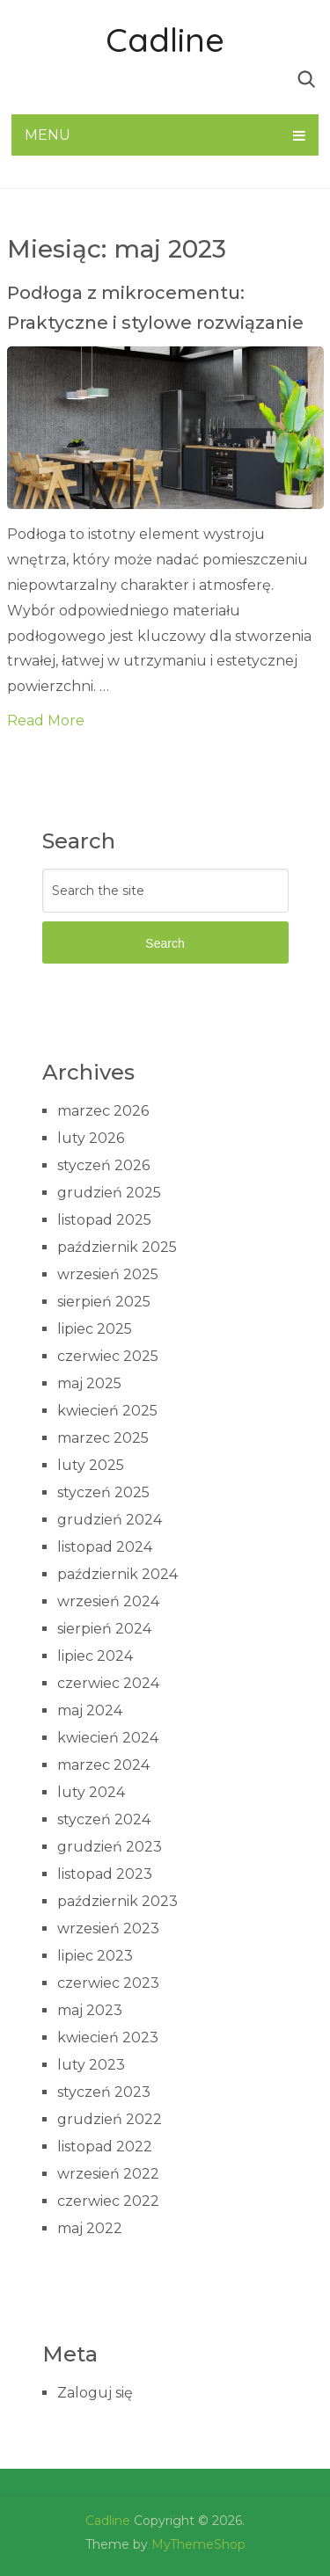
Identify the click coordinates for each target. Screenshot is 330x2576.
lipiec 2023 (95, 1955)
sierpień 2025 (103, 1301)
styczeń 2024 (103, 1819)
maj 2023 (89, 2010)
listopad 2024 (104, 1547)
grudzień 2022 (109, 2119)
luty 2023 (91, 2064)
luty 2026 (90, 1138)
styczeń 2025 (103, 1492)
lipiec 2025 (94, 1329)
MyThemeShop (198, 2544)
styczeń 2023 (103, 2092)
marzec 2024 (103, 1765)
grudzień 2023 (109, 1846)
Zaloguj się (95, 2392)
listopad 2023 (104, 1874)
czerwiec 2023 (108, 1983)
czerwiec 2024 (108, 1683)
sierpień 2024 (104, 1628)
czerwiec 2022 (108, 2201)
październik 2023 (117, 1901)
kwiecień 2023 (107, 2037)
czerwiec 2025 (107, 1356)
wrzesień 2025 (107, 1274)
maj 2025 (89, 1383)
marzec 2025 (103, 1438)
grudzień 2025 (109, 1192)
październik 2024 (117, 1574)
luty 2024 (91, 1792)
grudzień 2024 (109, 1519)
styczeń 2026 (103, 1165)
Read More (45, 720)
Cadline (165, 39)
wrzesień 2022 (108, 2173)
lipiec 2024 (95, 1656)
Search (164, 943)
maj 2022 (89, 2228)
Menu (47, 135)
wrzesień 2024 (108, 1601)
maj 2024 (89, 1710)
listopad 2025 (104, 1220)
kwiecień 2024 (107, 1737)
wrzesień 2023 (108, 1928)
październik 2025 (117, 1247)
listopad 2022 (104, 2146)
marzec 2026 (103, 1110)
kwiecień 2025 (107, 1410)
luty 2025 (90, 1465)
